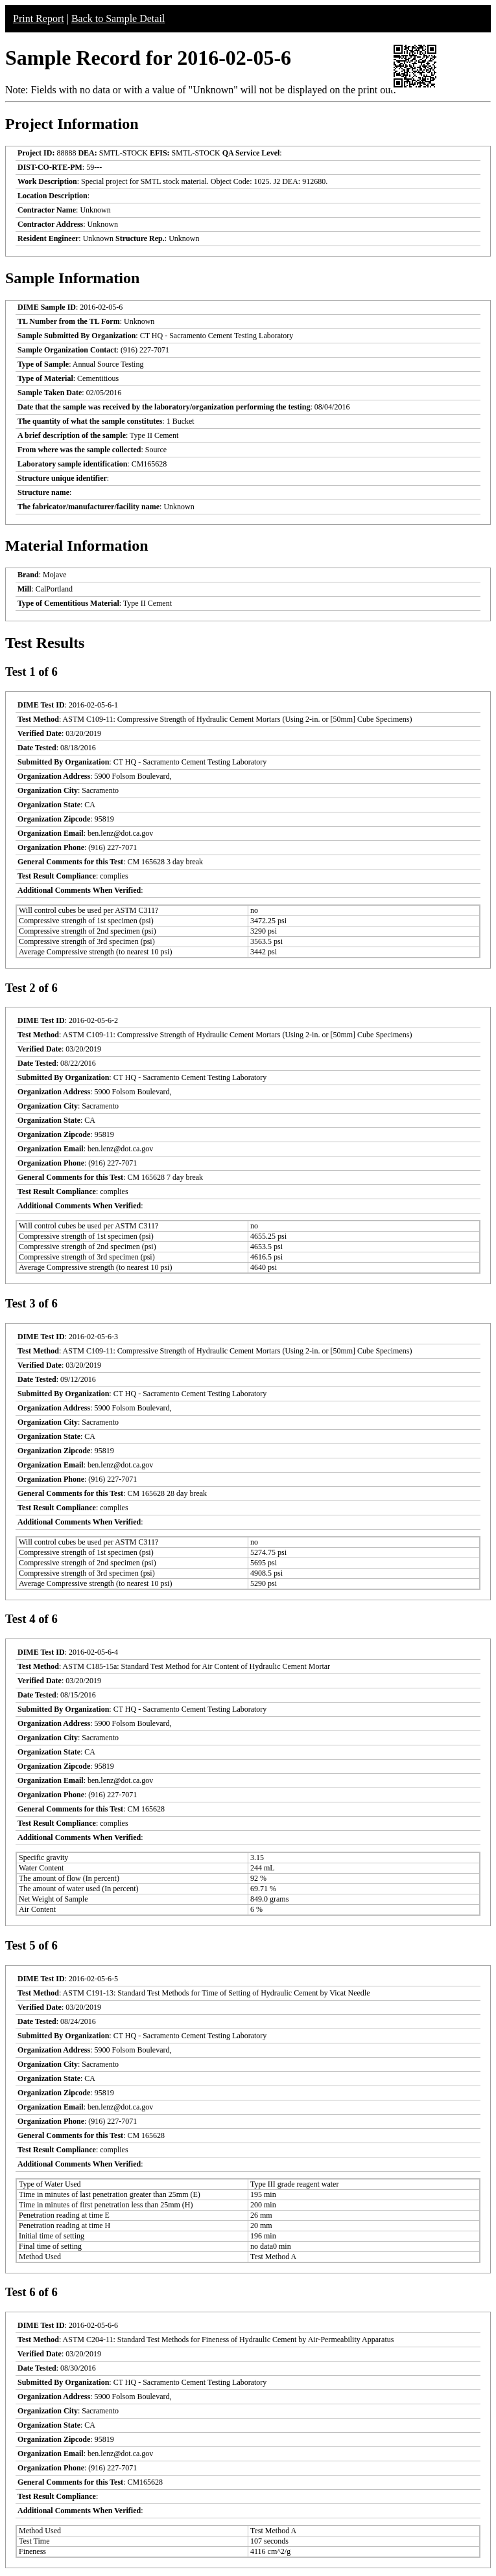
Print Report (38, 18)
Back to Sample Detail (118, 18)
